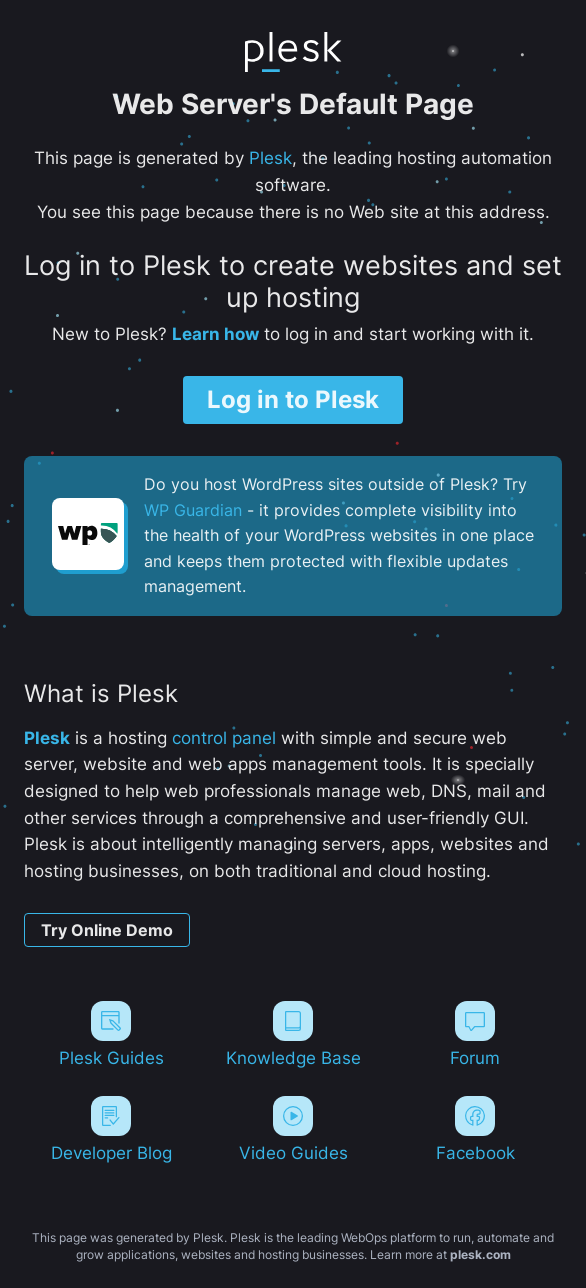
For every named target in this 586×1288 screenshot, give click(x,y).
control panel (224, 738)
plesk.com (480, 1254)
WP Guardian (193, 510)
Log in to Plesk (293, 399)
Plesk (270, 158)
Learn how (215, 334)
